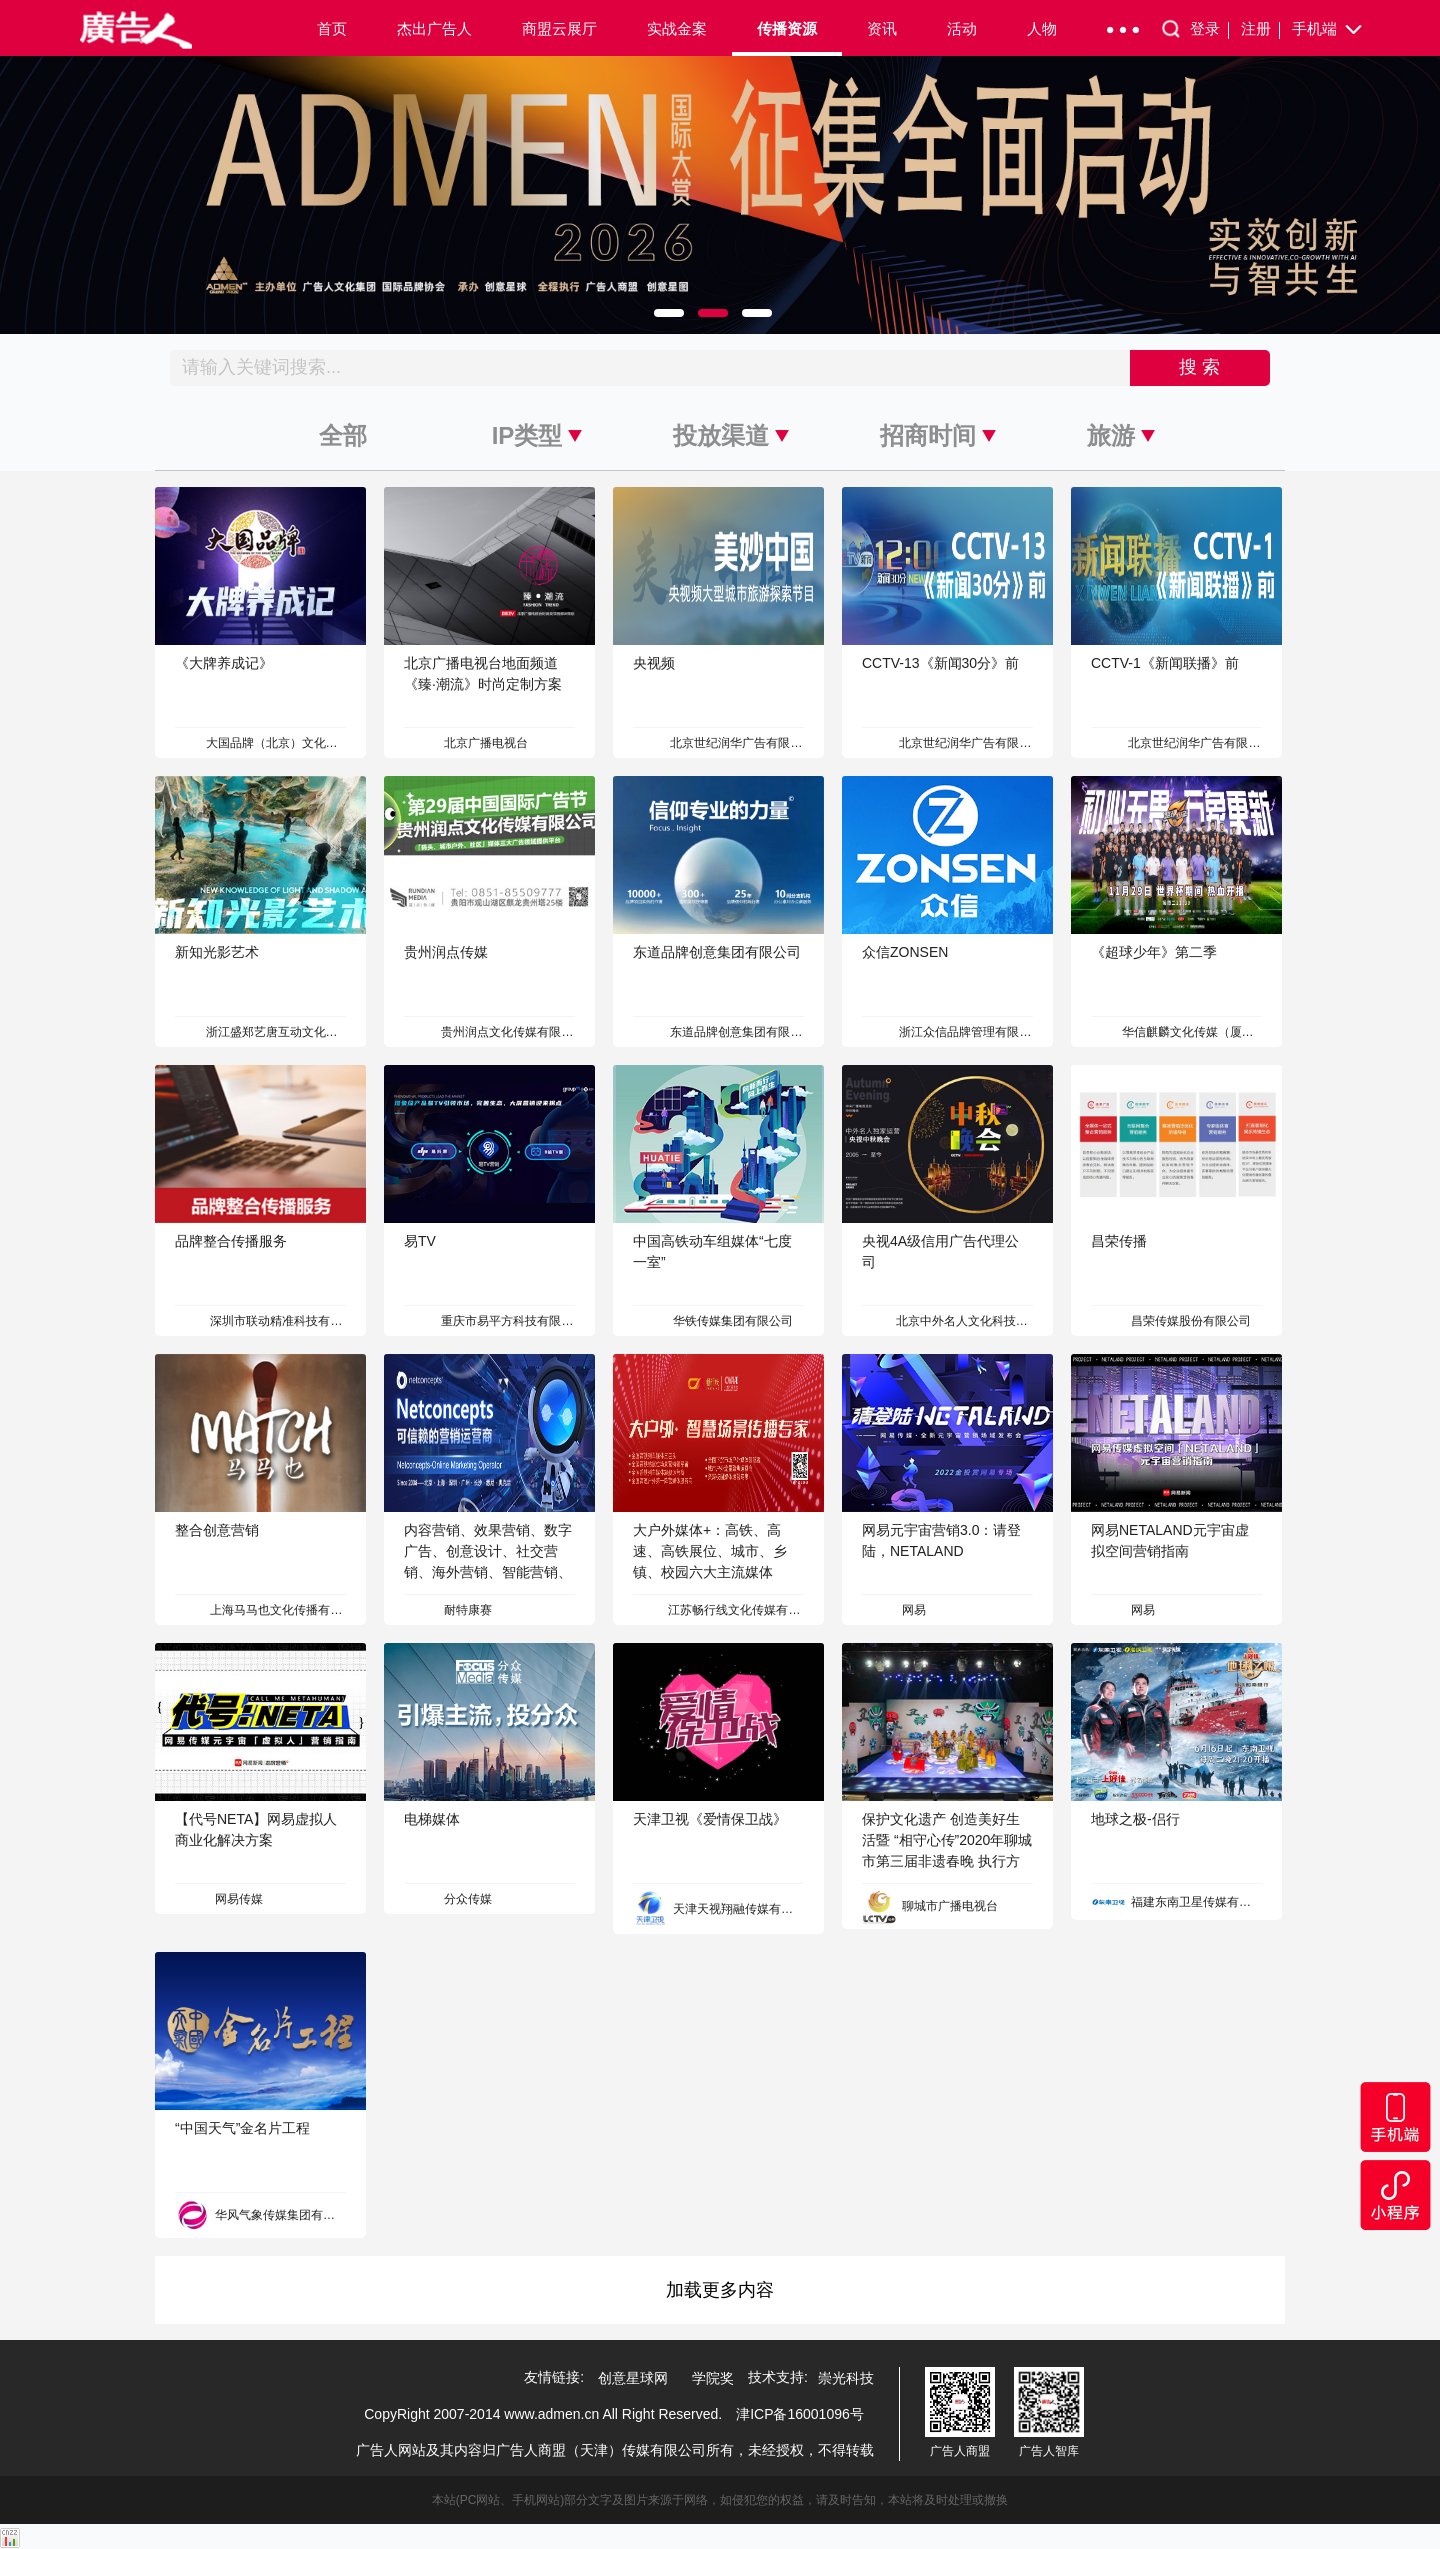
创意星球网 (633, 2378)
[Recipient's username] (650, 368)
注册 (1260, 29)
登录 (1209, 29)
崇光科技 (846, 2378)
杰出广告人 (434, 28)
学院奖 (713, 2378)
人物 (1042, 28)
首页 (332, 28)
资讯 (882, 28)
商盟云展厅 (559, 28)
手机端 (1328, 30)
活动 (962, 28)
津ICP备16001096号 (800, 2414)
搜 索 (1199, 367)
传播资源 (787, 28)
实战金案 (677, 28)
